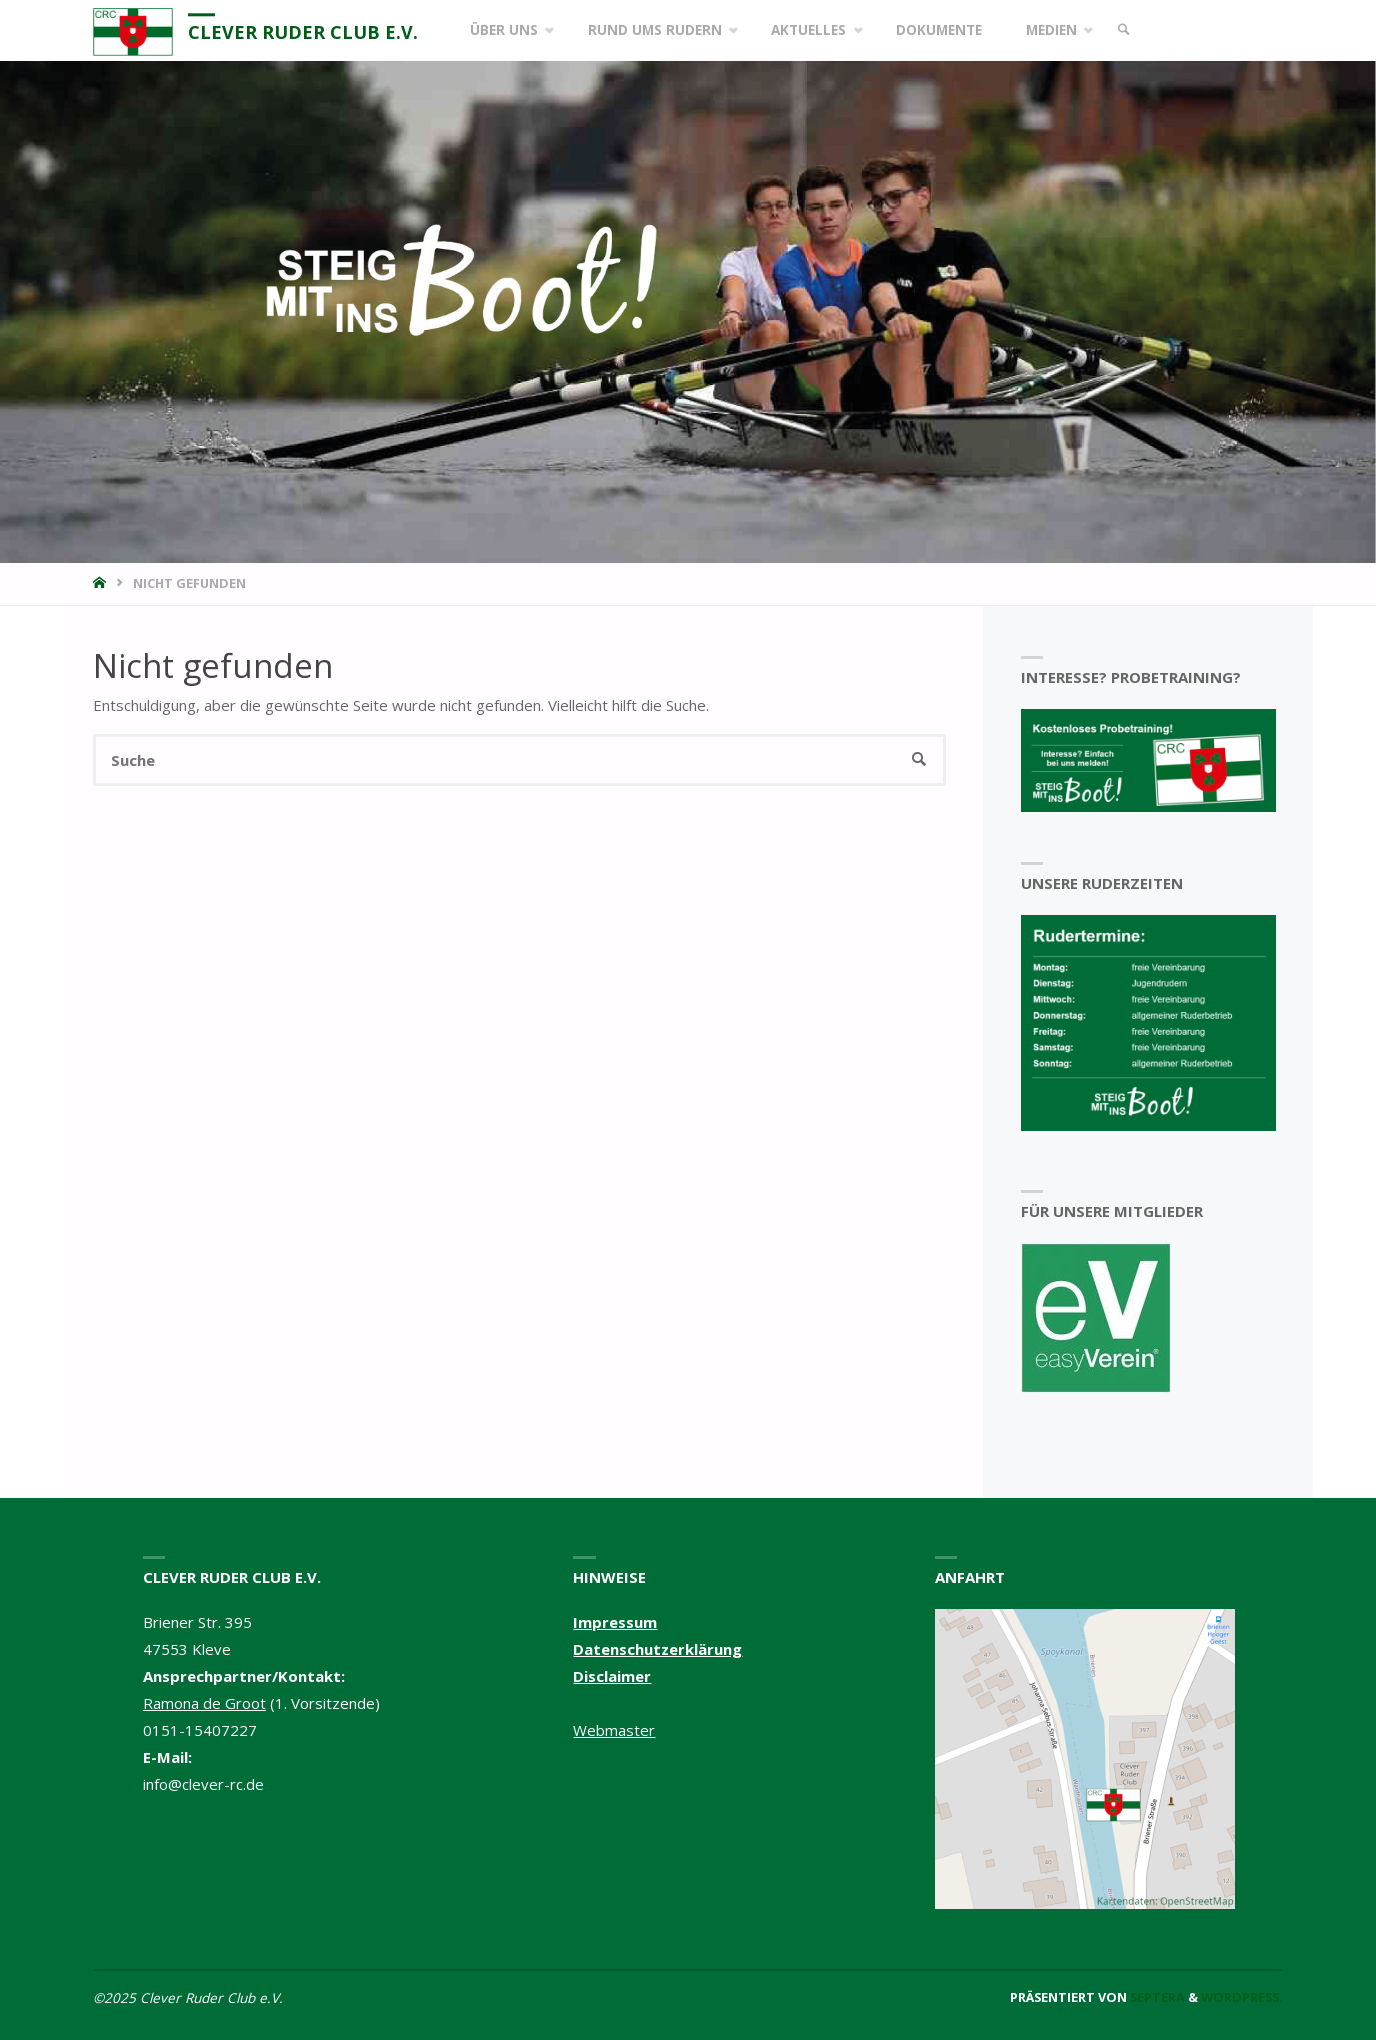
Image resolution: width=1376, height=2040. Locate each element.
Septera (1156, 1997)
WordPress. (1242, 1997)
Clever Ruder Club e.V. (303, 32)
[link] (1124, 30)
